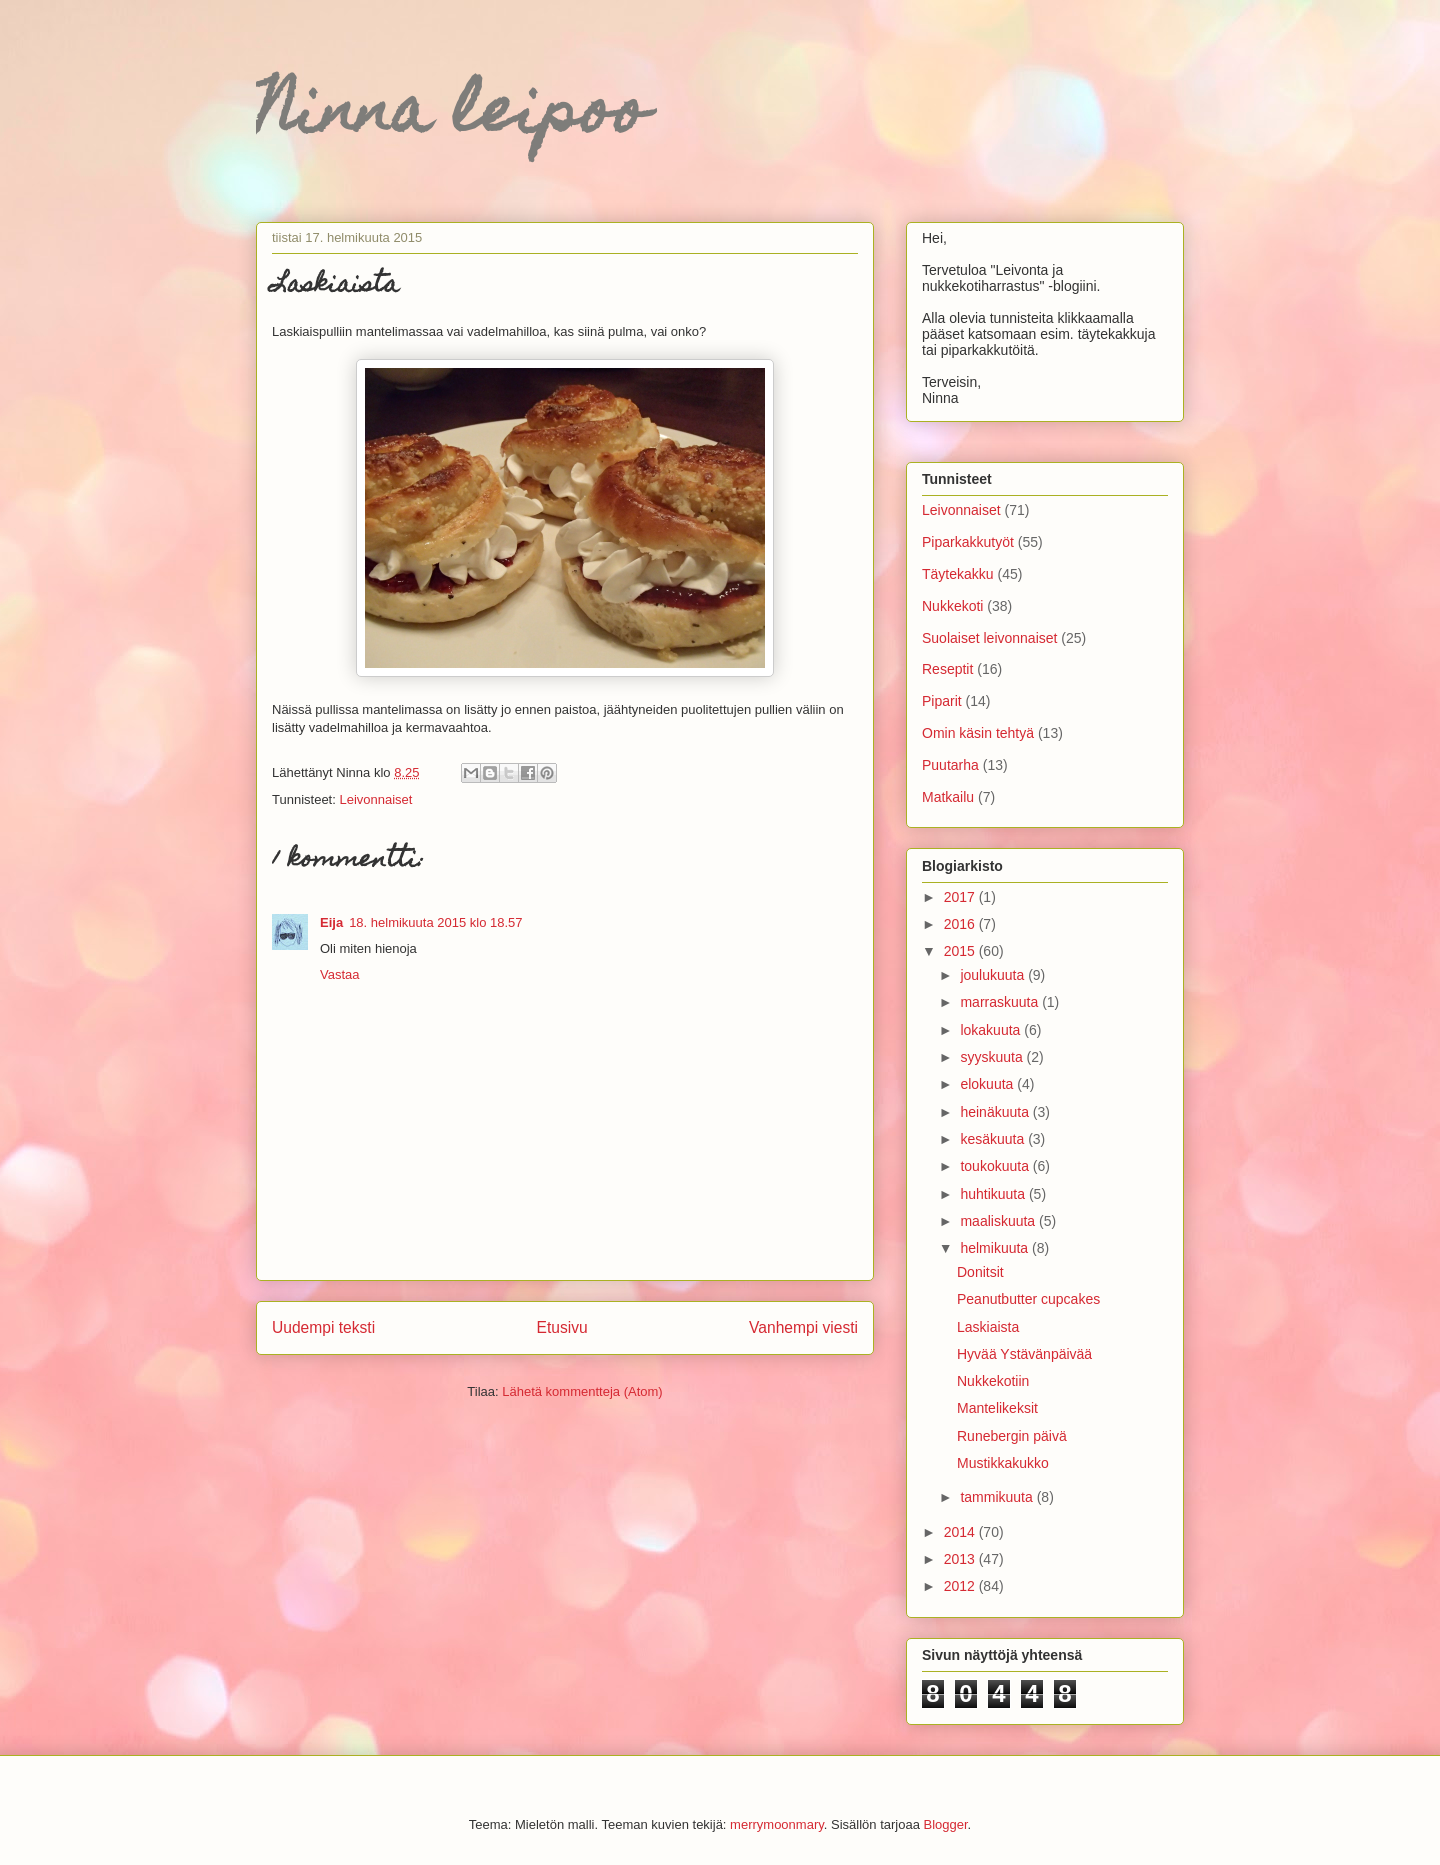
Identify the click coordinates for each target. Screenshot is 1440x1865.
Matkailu (948, 797)
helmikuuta (996, 1248)
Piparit (942, 701)
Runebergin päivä (1012, 1436)
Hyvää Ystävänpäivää (1024, 1354)
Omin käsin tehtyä (978, 733)
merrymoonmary (777, 1824)
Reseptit (947, 669)
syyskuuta (993, 1057)
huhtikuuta (994, 1194)
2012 (961, 1586)
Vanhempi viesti (803, 1327)
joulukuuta (994, 975)
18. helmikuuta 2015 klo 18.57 (435, 922)
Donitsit (980, 1272)
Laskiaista (988, 1327)
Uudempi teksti (323, 1327)
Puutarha (950, 765)
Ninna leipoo (452, 116)
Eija (331, 922)
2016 (961, 924)
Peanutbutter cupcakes (1028, 1299)
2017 (961, 897)
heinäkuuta (996, 1112)
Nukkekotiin (993, 1381)
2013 (961, 1559)
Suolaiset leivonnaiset (989, 638)
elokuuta (988, 1084)
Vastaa (340, 974)
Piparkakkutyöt (968, 542)
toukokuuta (996, 1166)
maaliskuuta (999, 1221)
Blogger (946, 1824)
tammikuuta (998, 1497)
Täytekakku (958, 574)
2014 (961, 1532)
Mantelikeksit (997, 1408)
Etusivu (562, 1327)
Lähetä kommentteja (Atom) (582, 1391)
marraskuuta (1001, 1002)
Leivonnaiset (375, 799)
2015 (961, 951)
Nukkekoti (952, 606)
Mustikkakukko (1003, 1463)
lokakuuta (992, 1030)
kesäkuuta (994, 1139)
